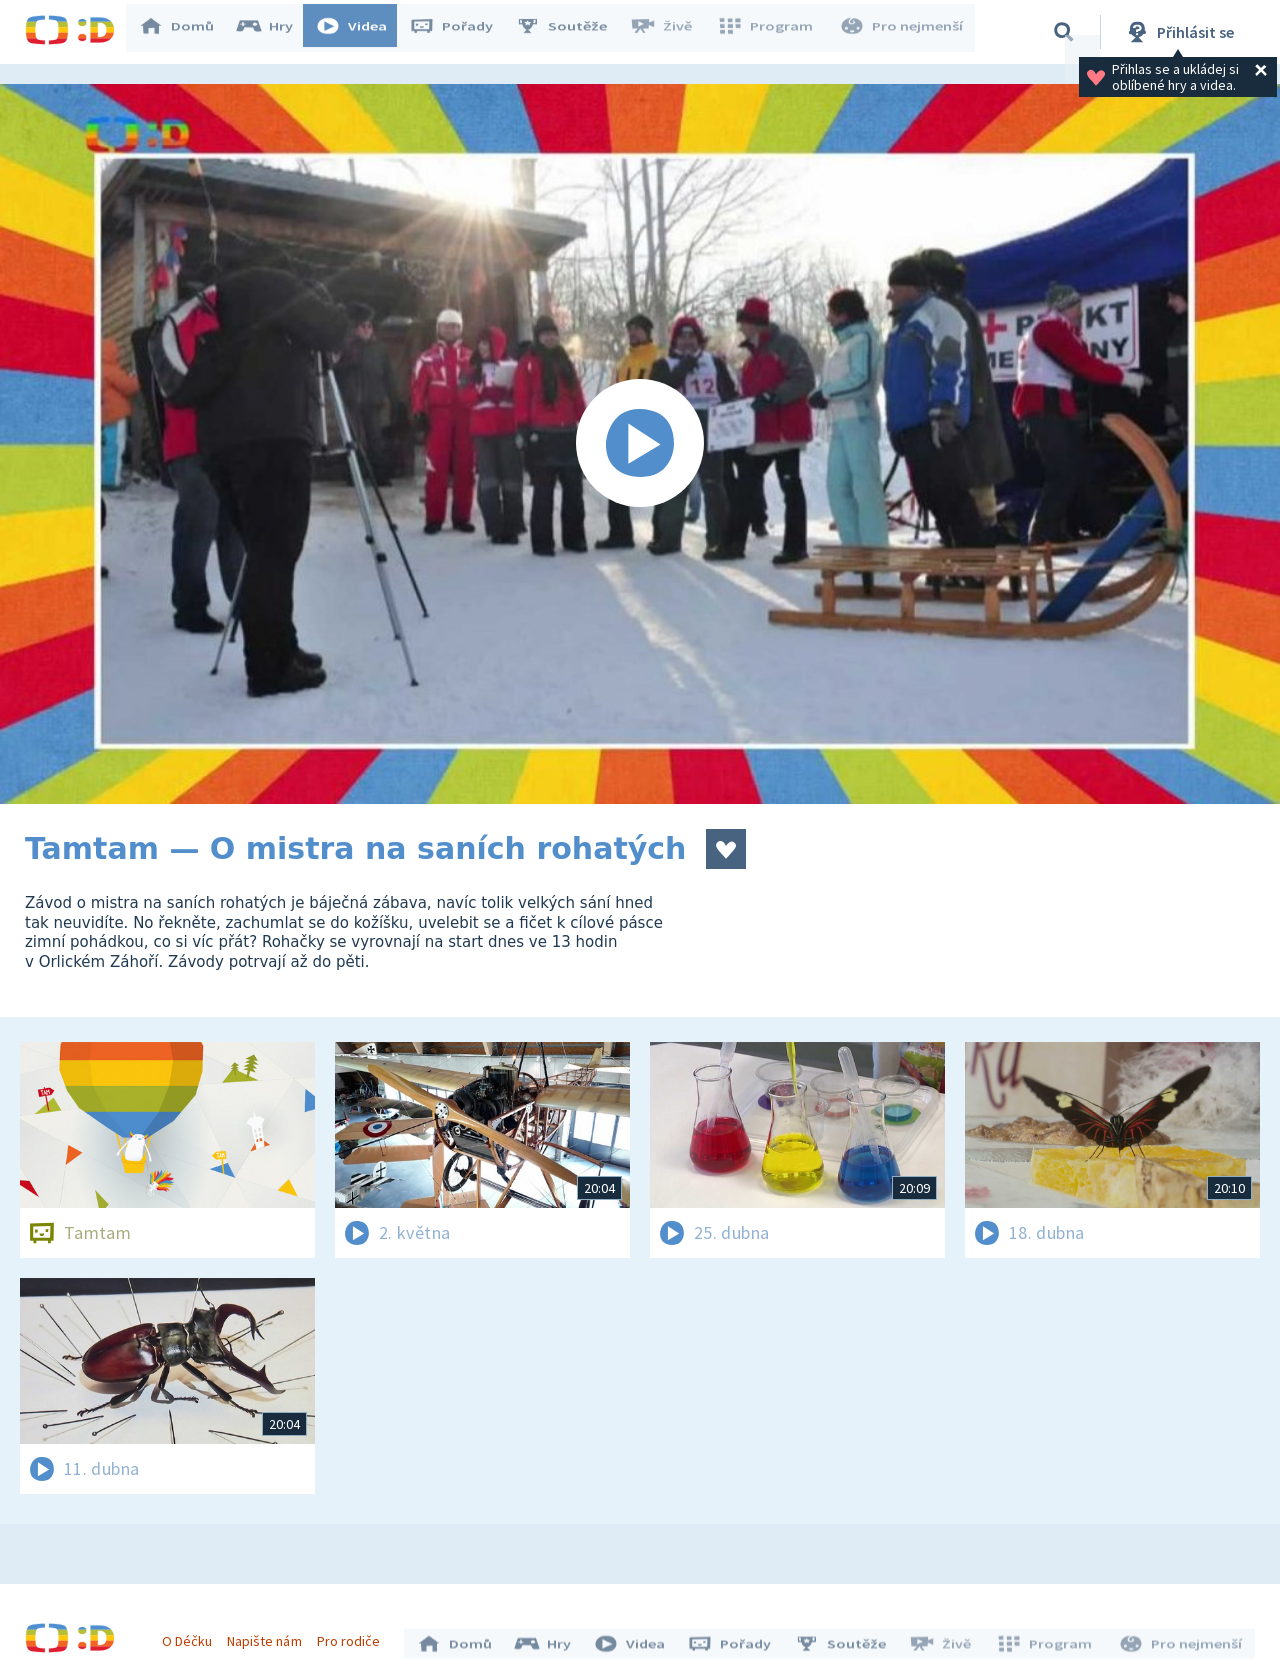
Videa (361, 32)
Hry (274, 32)
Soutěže (571, 32)
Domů (186, 32)
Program (771, 32)
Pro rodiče (353, 1636)
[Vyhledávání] (1064, 32)
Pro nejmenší (903, 32)
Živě (670, 32)
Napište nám (269, 1636)
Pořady (461, 32)
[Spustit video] (640, 444)
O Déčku (192, 1636)
